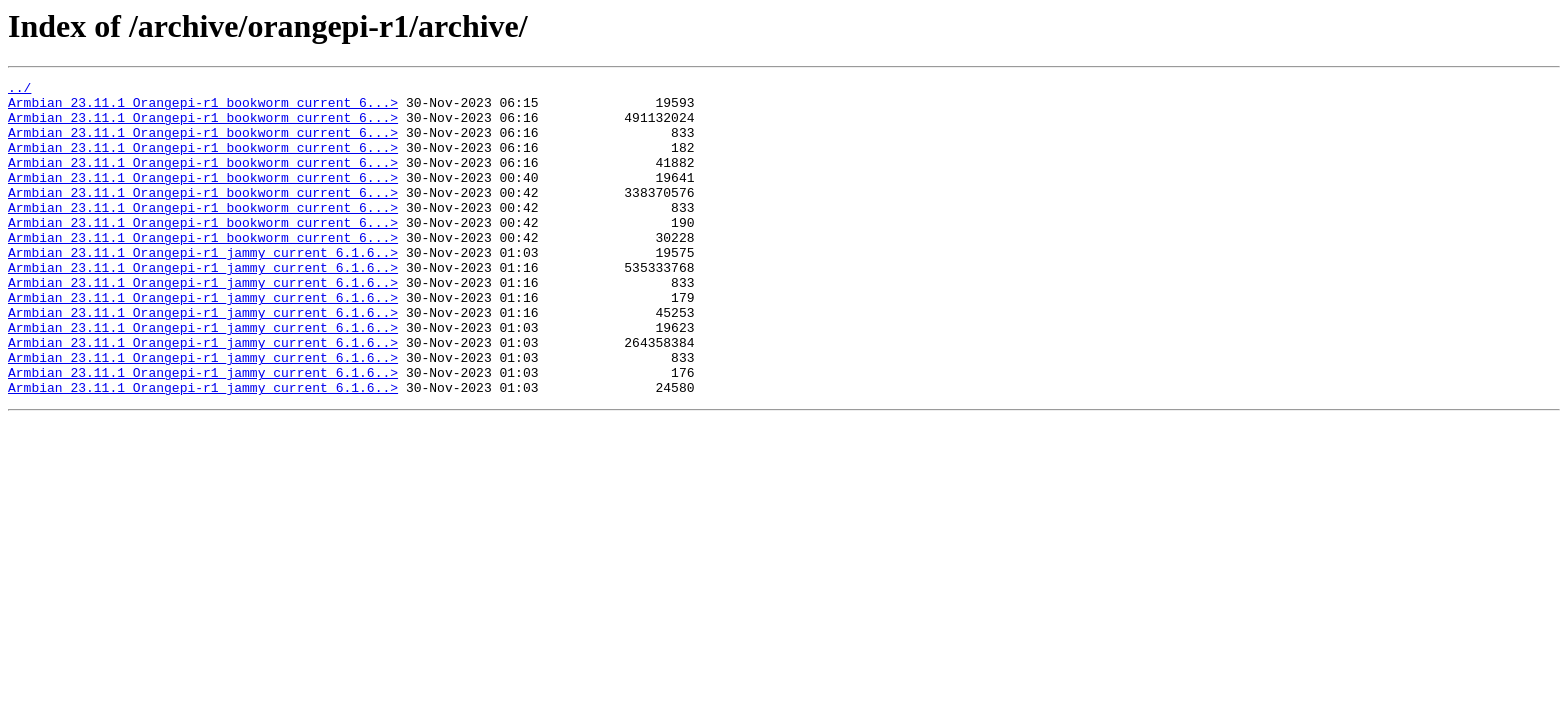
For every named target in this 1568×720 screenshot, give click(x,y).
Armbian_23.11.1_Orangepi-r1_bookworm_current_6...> (203, 108)
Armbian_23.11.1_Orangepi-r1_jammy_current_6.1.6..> (203, 288)
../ (19, 90)
